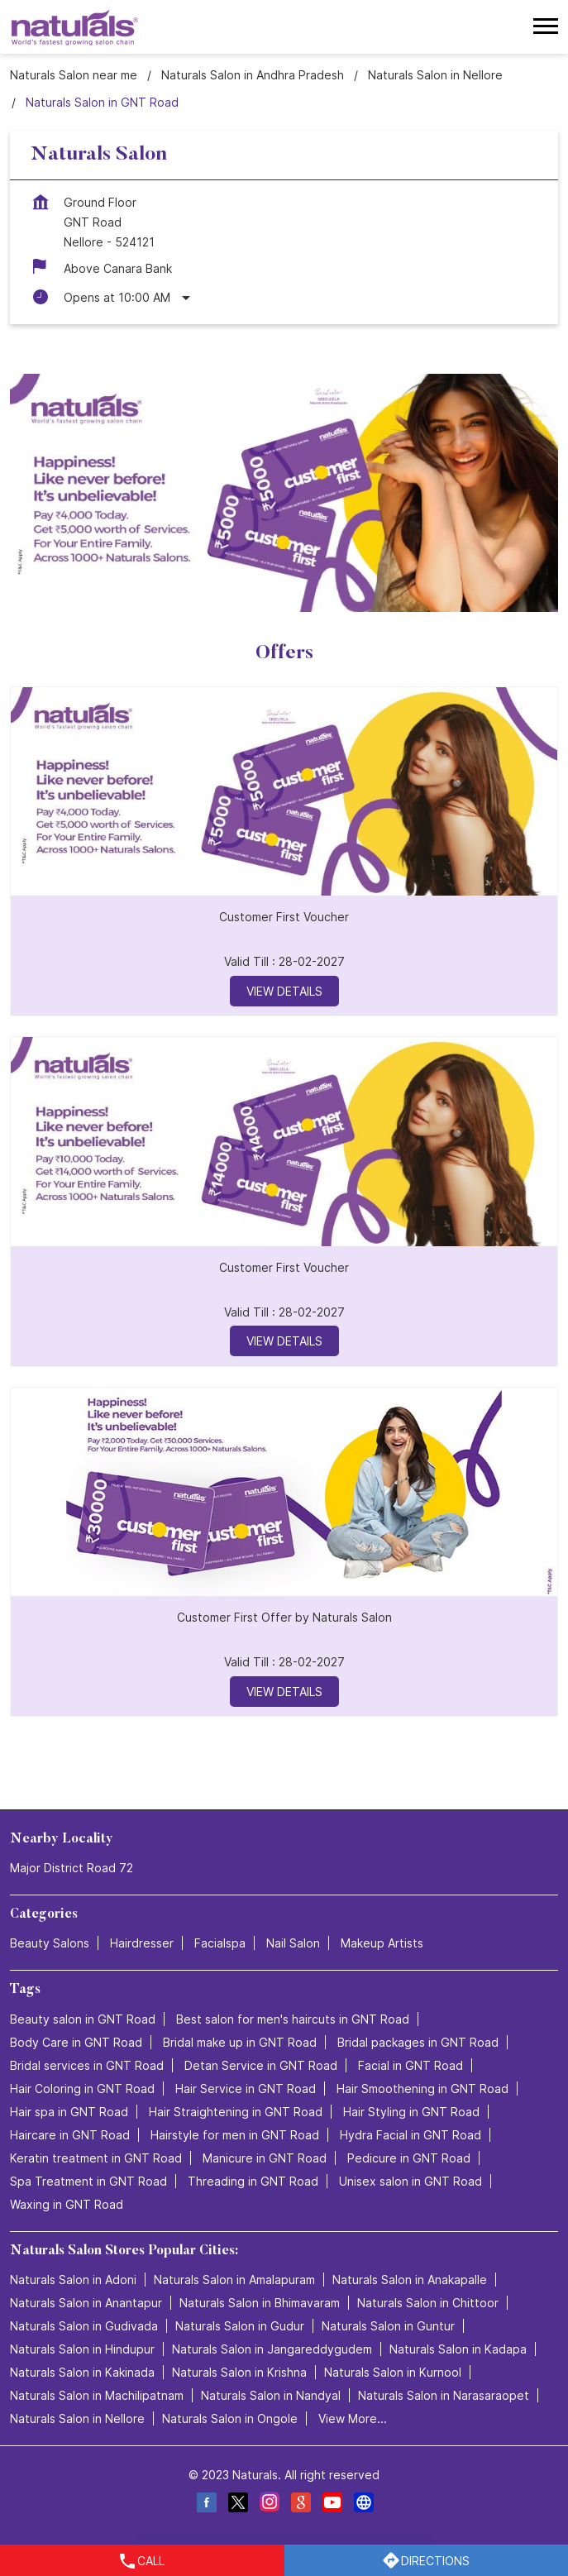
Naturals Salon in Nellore (77, 2418)
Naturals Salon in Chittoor (428, 2303)
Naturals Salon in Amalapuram (234, 2280)
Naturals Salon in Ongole (230, 2418)
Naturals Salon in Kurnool (392, 2372)
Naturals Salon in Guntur (388, 2326)
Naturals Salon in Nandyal (271, 2395)
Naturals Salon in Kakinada (82, 2372)
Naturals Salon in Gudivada (84, 2326)
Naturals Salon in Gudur (239, 2326)
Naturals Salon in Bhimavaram (259, 2303)
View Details (284, 990)
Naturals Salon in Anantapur (86, 2303)
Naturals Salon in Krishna (239, 2372)
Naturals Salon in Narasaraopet (443, 2395)
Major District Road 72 (71, 1868)
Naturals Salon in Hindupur (82, 2349)
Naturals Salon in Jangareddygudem (272, 2349)
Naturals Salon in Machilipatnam (97, 2395)
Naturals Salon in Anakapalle (409, 2280)
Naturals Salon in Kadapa (458, 2349)
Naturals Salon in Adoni (73, 2280)
